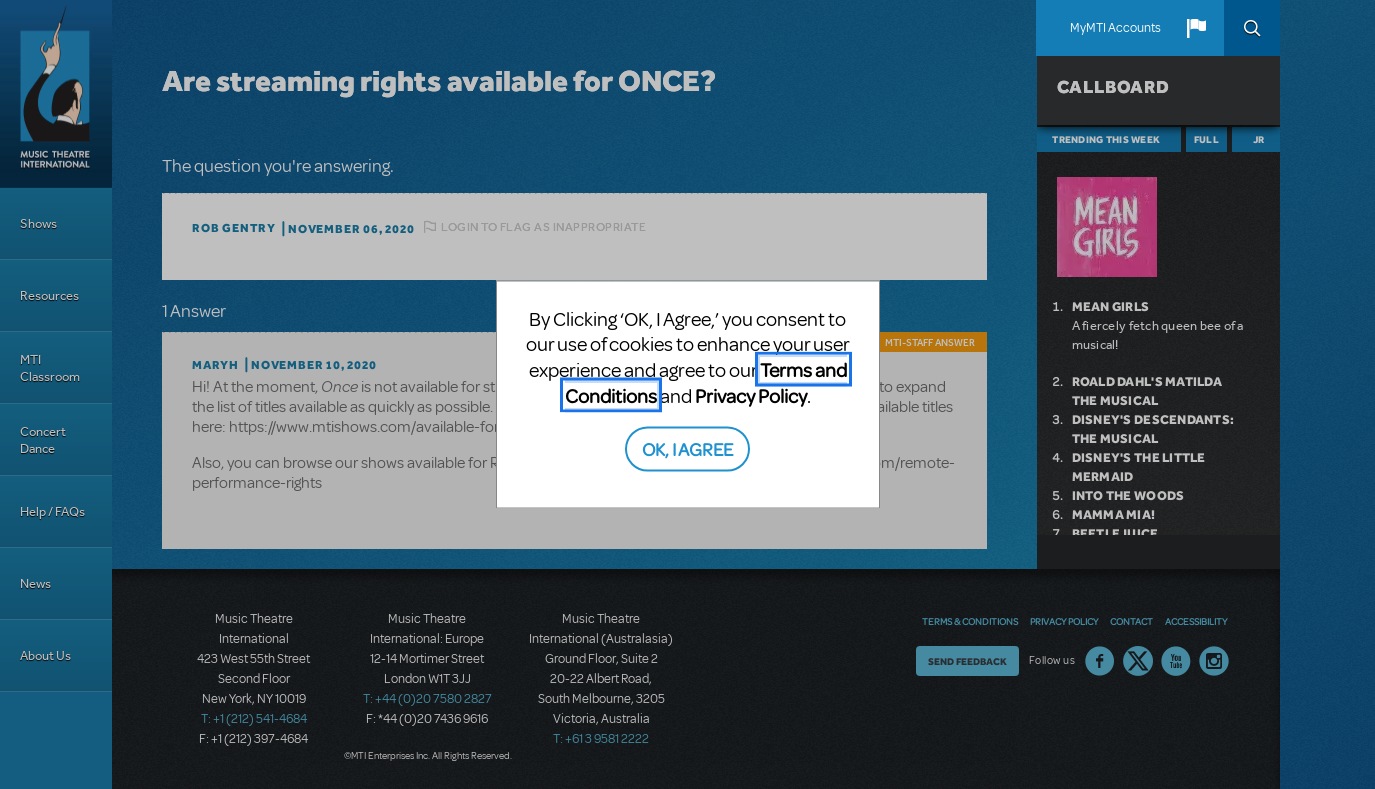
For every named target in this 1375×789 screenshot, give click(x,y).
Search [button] (1252, 28)
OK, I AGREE (687, 448)
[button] (1196, 28)
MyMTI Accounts (1115, 28)
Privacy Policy (751, 394)
